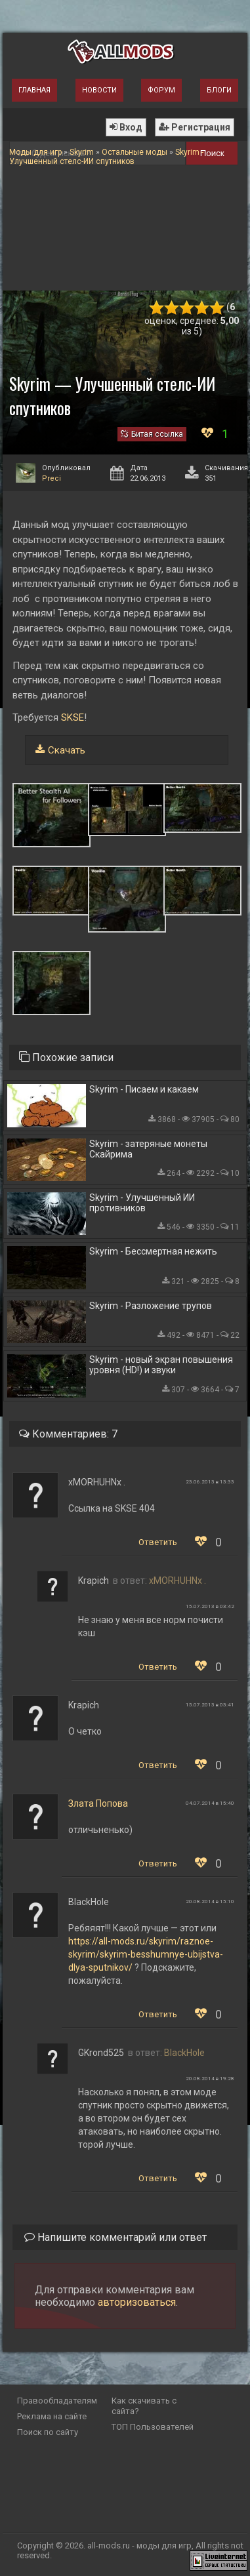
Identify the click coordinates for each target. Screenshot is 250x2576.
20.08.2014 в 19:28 (210, 2079)
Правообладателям (57, 2400)
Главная (34, 90)
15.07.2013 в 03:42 (210, 1606)
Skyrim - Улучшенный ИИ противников (142, 1202)
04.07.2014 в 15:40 (210, 1803)
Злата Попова (98, 1803)
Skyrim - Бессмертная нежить (153, 1251)
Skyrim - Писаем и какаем (144, 1089)
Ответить (157, 1542)
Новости (99, 90)
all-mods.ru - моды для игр (139, 2545)
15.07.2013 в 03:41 (210, 1705)
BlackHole (184, 2052)
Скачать (66, 750)
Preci (51, 478)
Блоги (219, 90)
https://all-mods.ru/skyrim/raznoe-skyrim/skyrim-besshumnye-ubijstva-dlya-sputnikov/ (145, 1954)
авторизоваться (137, 2302)
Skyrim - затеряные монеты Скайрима (148, 1148)
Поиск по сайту (47, 2432)
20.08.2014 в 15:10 (210, 1901)
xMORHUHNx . (177, 1580)
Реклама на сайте (52, 2416)
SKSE (72, 717)
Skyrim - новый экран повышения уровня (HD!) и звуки (161, 1364)
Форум (161, 90)
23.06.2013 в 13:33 (210, 1482)
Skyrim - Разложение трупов (150, 1305)
